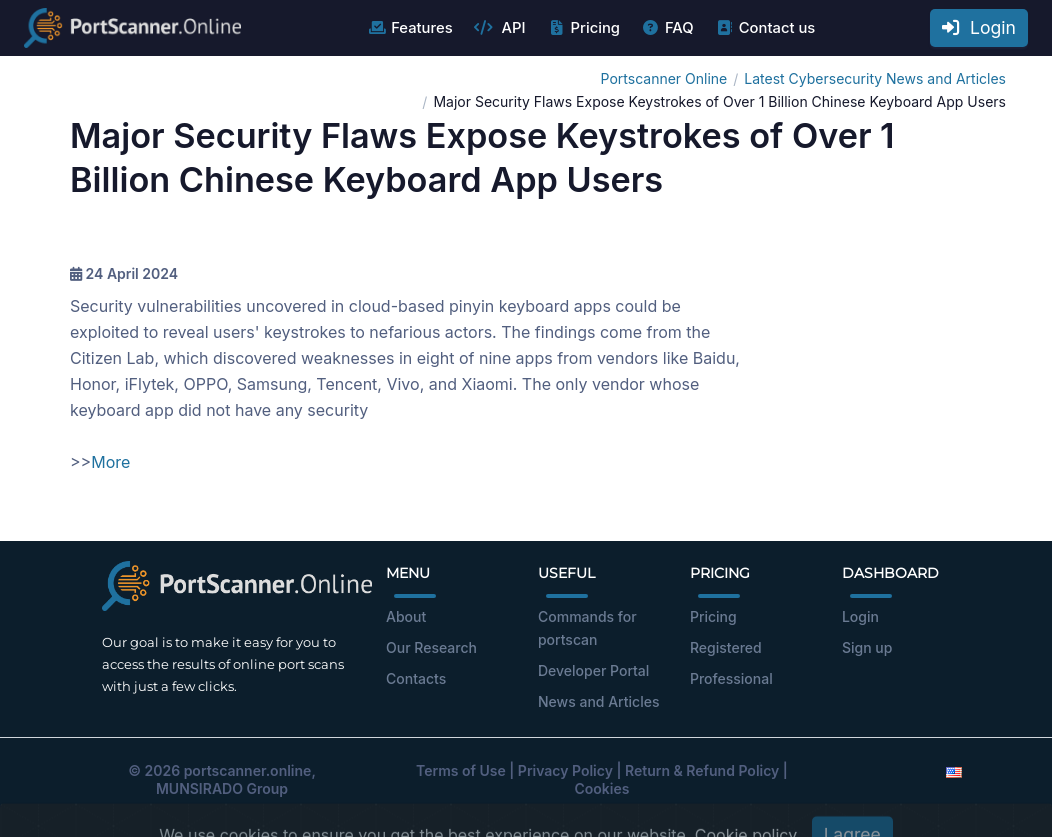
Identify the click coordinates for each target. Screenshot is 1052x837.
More (110, 462)
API (500, 28)
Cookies (602, 788)
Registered (726, 647)
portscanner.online (248, 770)
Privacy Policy (565, 770)
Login (979, 27)
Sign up (867, 647)
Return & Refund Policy (702, 770)
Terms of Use (461, 770)
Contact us (765, 28)
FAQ (667, 28)
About (406, 616)
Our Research (431, 647)
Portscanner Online (664, 78)
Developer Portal (593, 670)
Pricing (583, 28)
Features (409, 28)
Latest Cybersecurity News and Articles (875, 78)
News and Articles (598, 701)
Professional (731, 678)
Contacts (416, 678)
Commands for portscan (587, 628)
